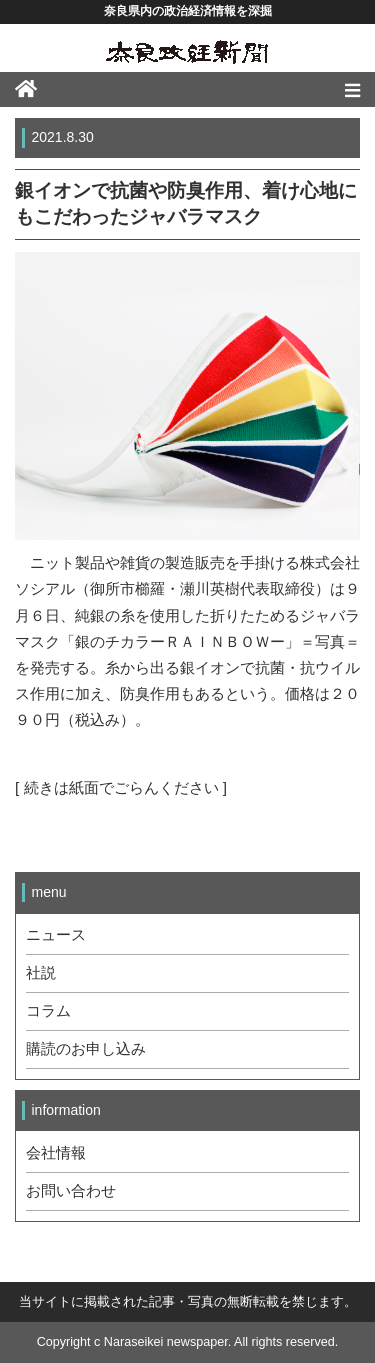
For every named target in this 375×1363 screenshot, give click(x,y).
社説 (41, 973)
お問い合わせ (71, 1191)
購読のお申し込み (86, 1049)
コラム (48, 1011)
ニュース (56, 935)
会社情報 (56, 1153)
